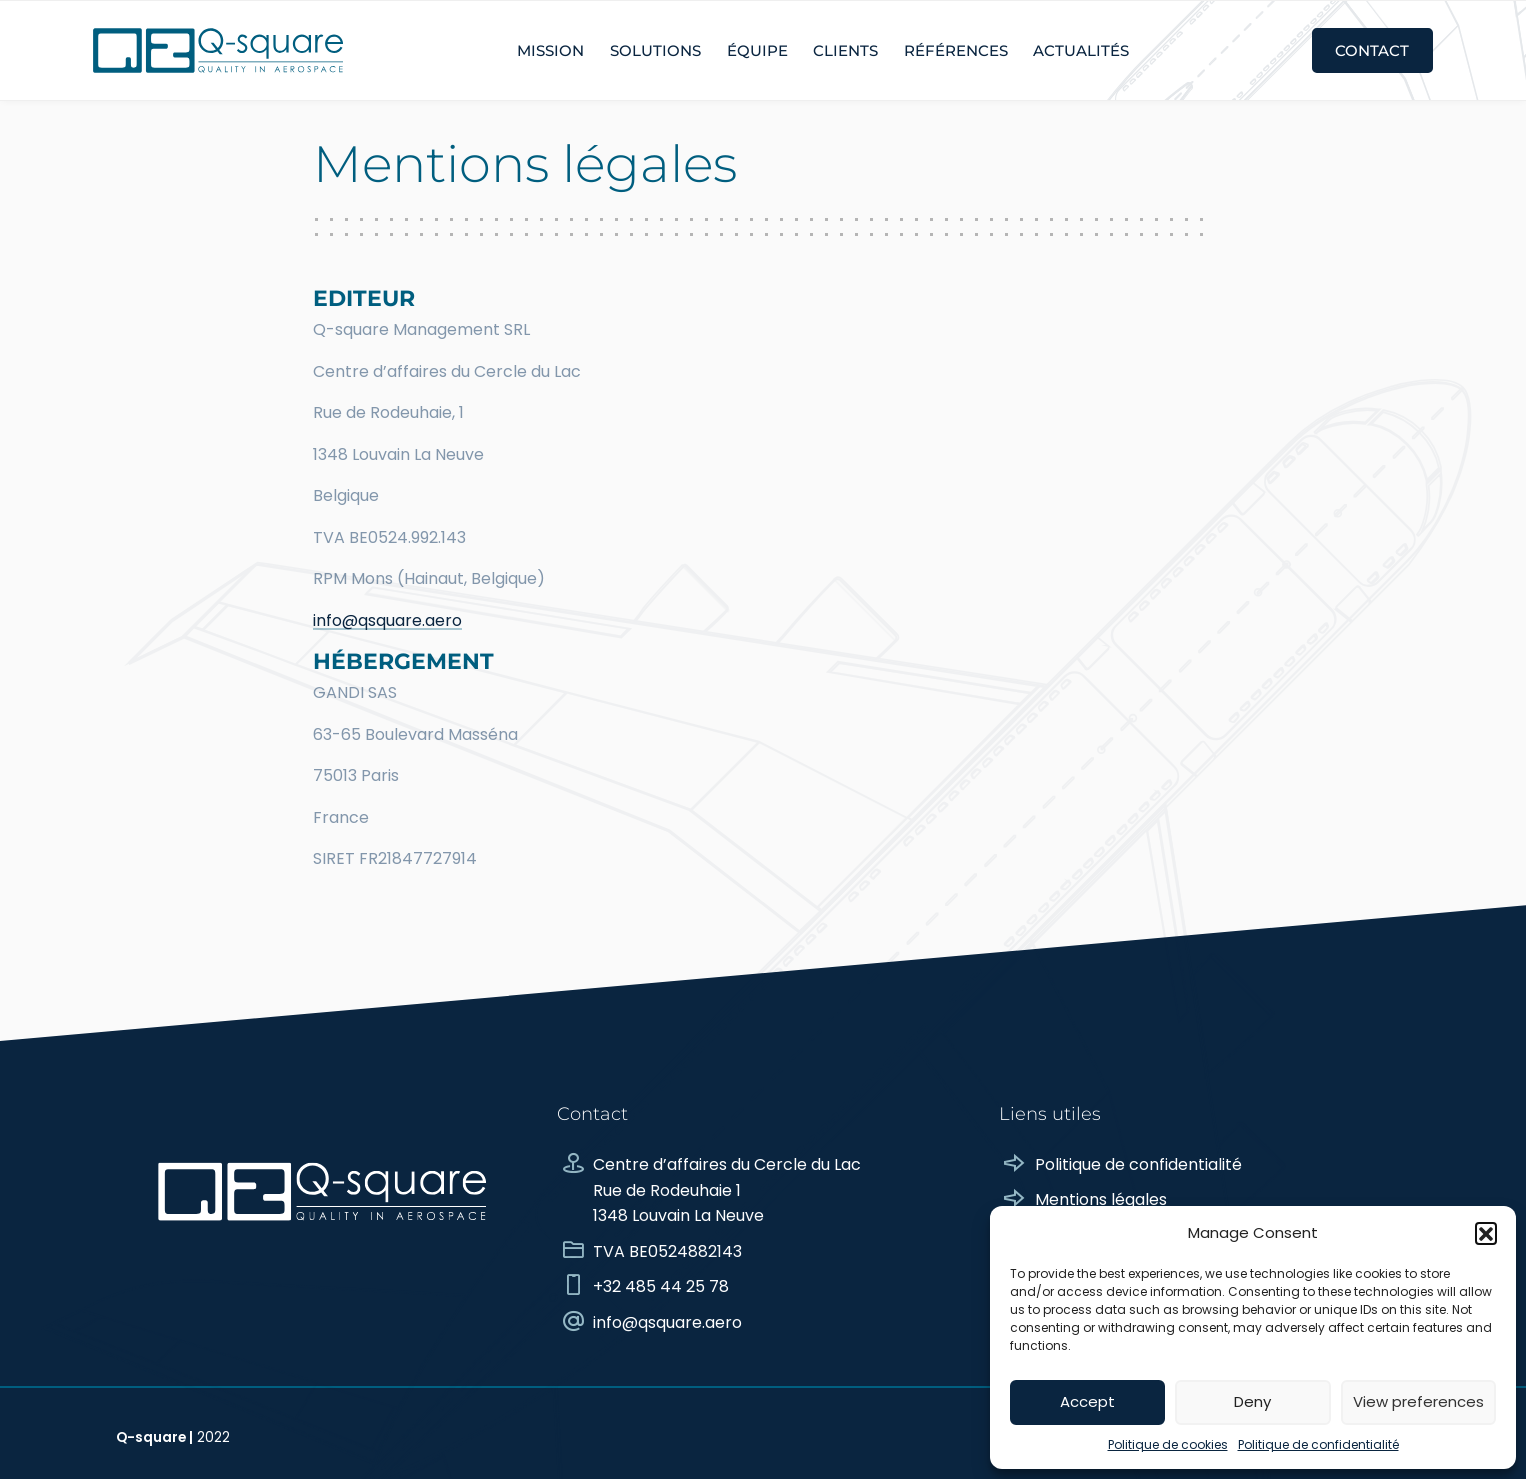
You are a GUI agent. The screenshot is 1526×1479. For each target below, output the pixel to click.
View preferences (1418, 1401)
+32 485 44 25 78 (643, 1286)
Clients (845, 50)
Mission (550, 50)
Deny (1252, 1401)
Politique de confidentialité (1318, 1444)
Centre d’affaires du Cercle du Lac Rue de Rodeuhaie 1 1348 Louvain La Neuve (709, 1190)
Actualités (1081, 50)
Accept (1087, 1401)
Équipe (757, 50)
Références (956, 50)
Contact (1372, 50)
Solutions (655, 50)
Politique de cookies (1168, 1444)
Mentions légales (1083, 1199)
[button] (1486, 1233)
